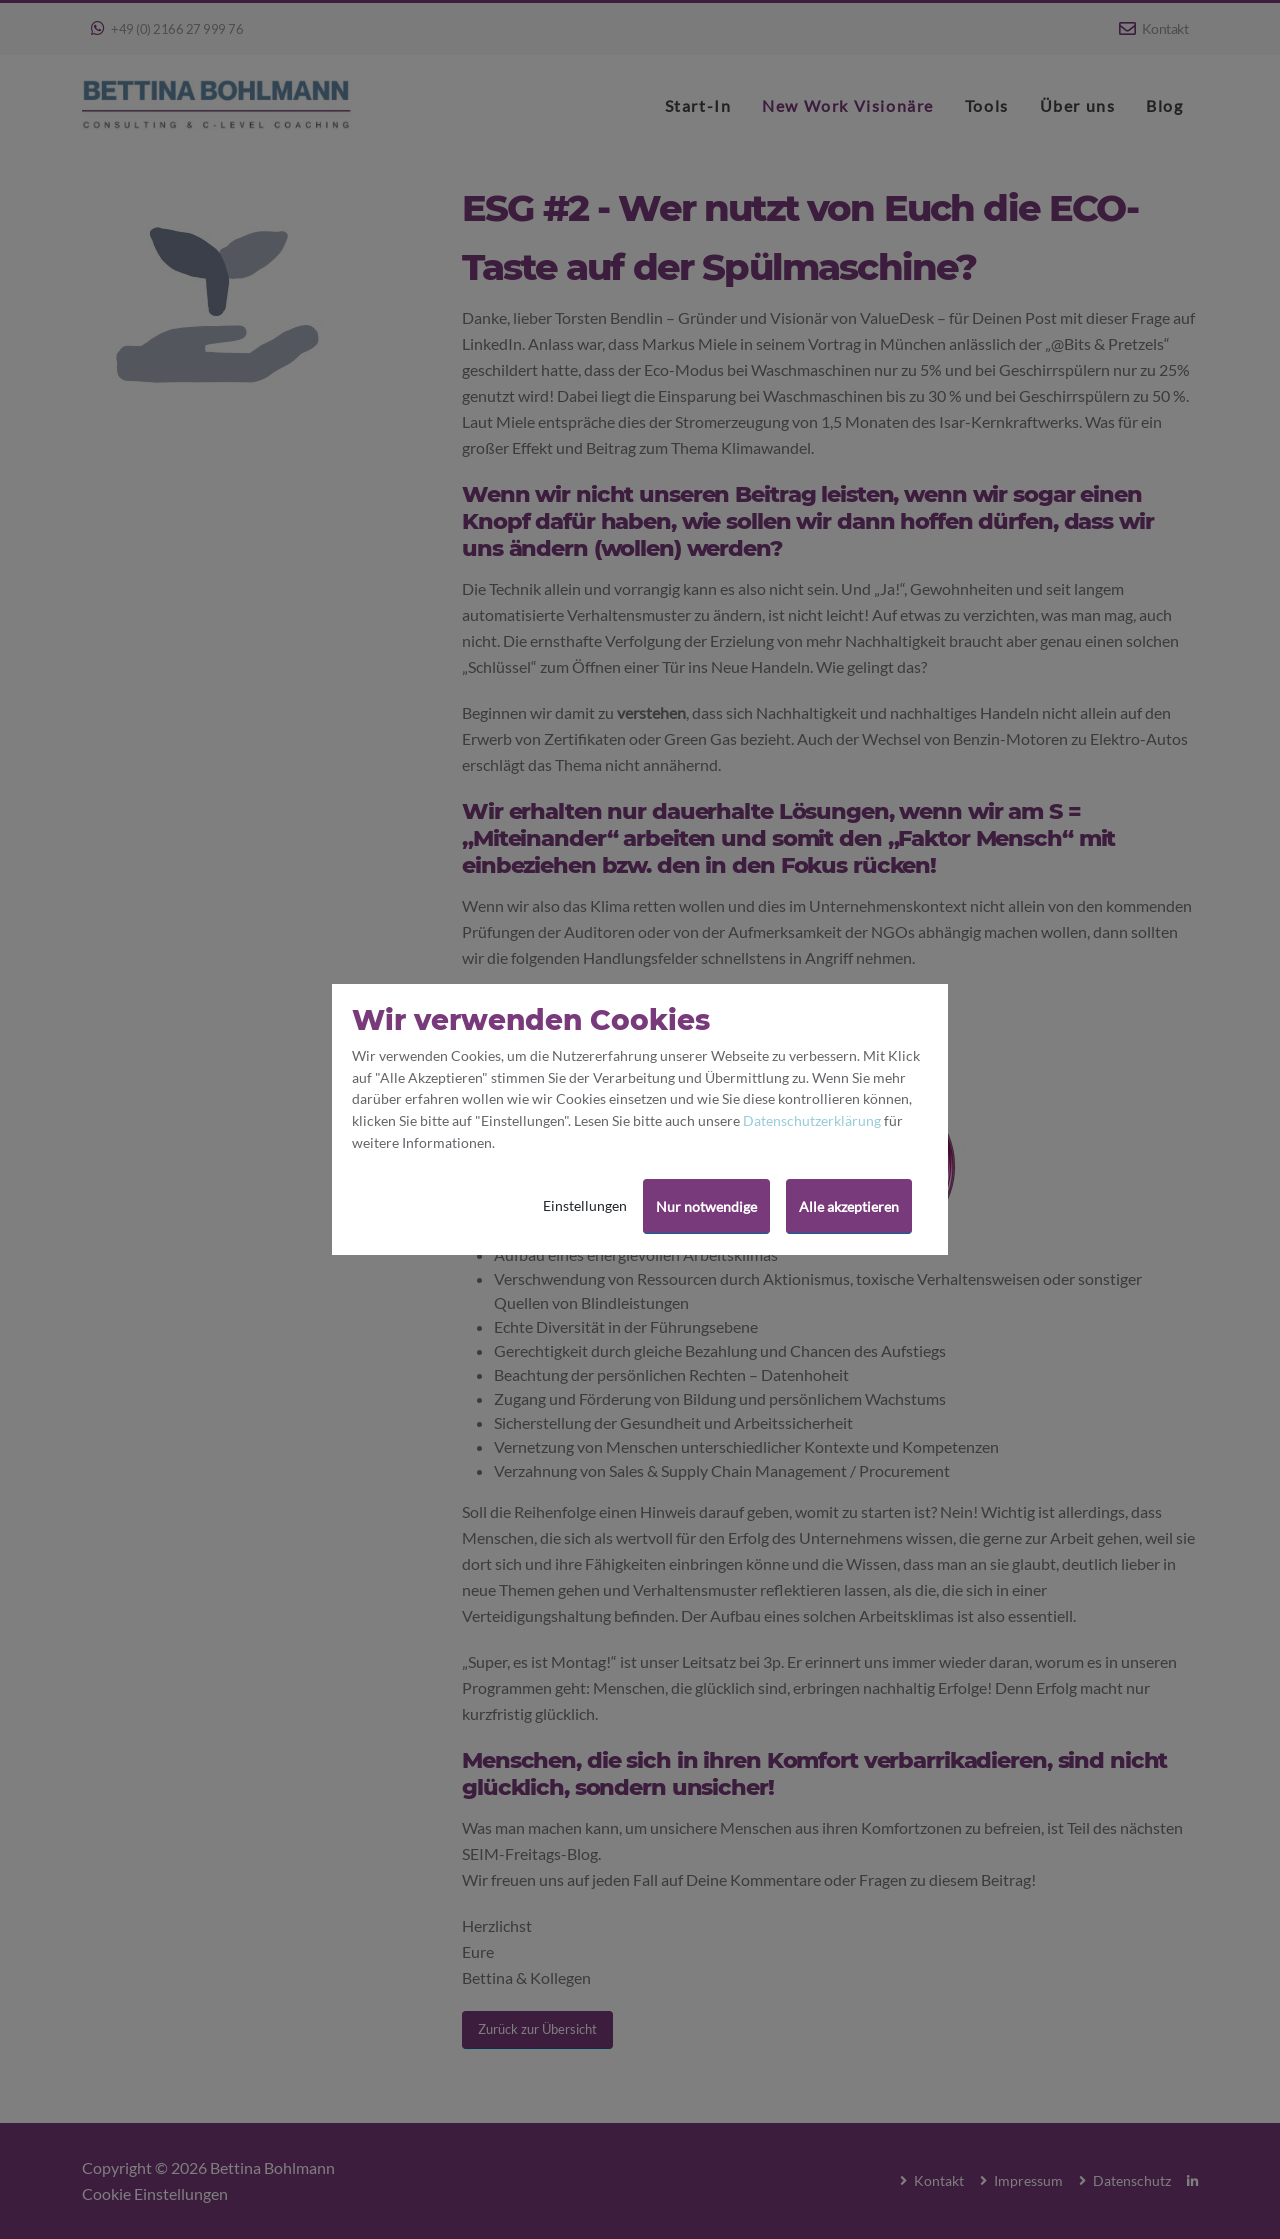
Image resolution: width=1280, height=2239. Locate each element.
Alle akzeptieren (849, 1206)
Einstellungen (585, 1205)
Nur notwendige (706, 1206)
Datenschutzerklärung (812, 1120)
